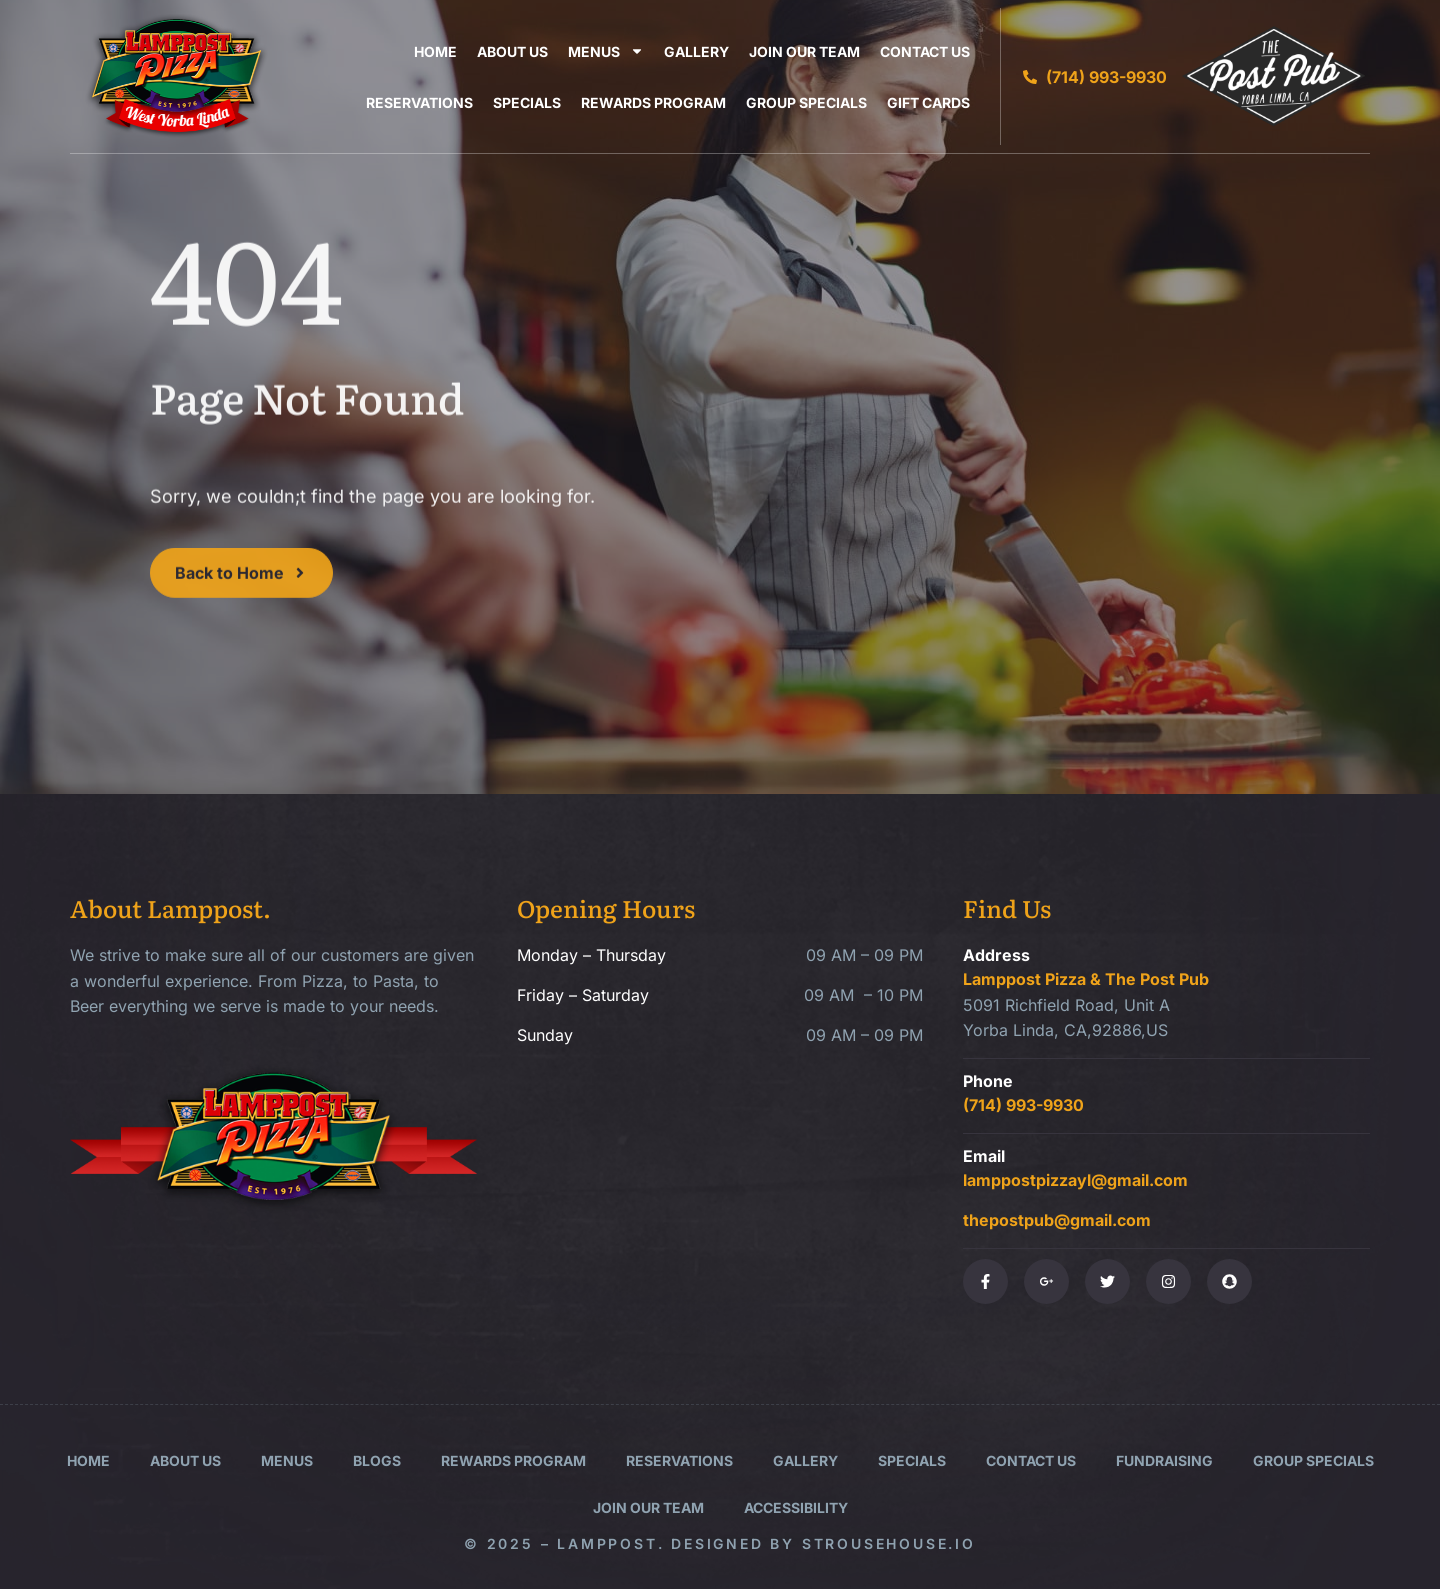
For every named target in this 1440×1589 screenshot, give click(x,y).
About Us (512, 51)
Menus (606, 51)
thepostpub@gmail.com (1057, 1220)
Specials (527, 102)
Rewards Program (653, 102)
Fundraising (1164, 1460)
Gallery (696, 51)
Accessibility (796, 1507)
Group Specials (806, 102)
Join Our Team (804, 51)
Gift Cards (928, 102)
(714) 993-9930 (1023, 1105)
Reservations (419, 102)
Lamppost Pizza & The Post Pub (1086, 979)
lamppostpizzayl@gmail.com (1075, 1180)
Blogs (377, 1460)
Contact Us (925, 51)
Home (435, 51)
